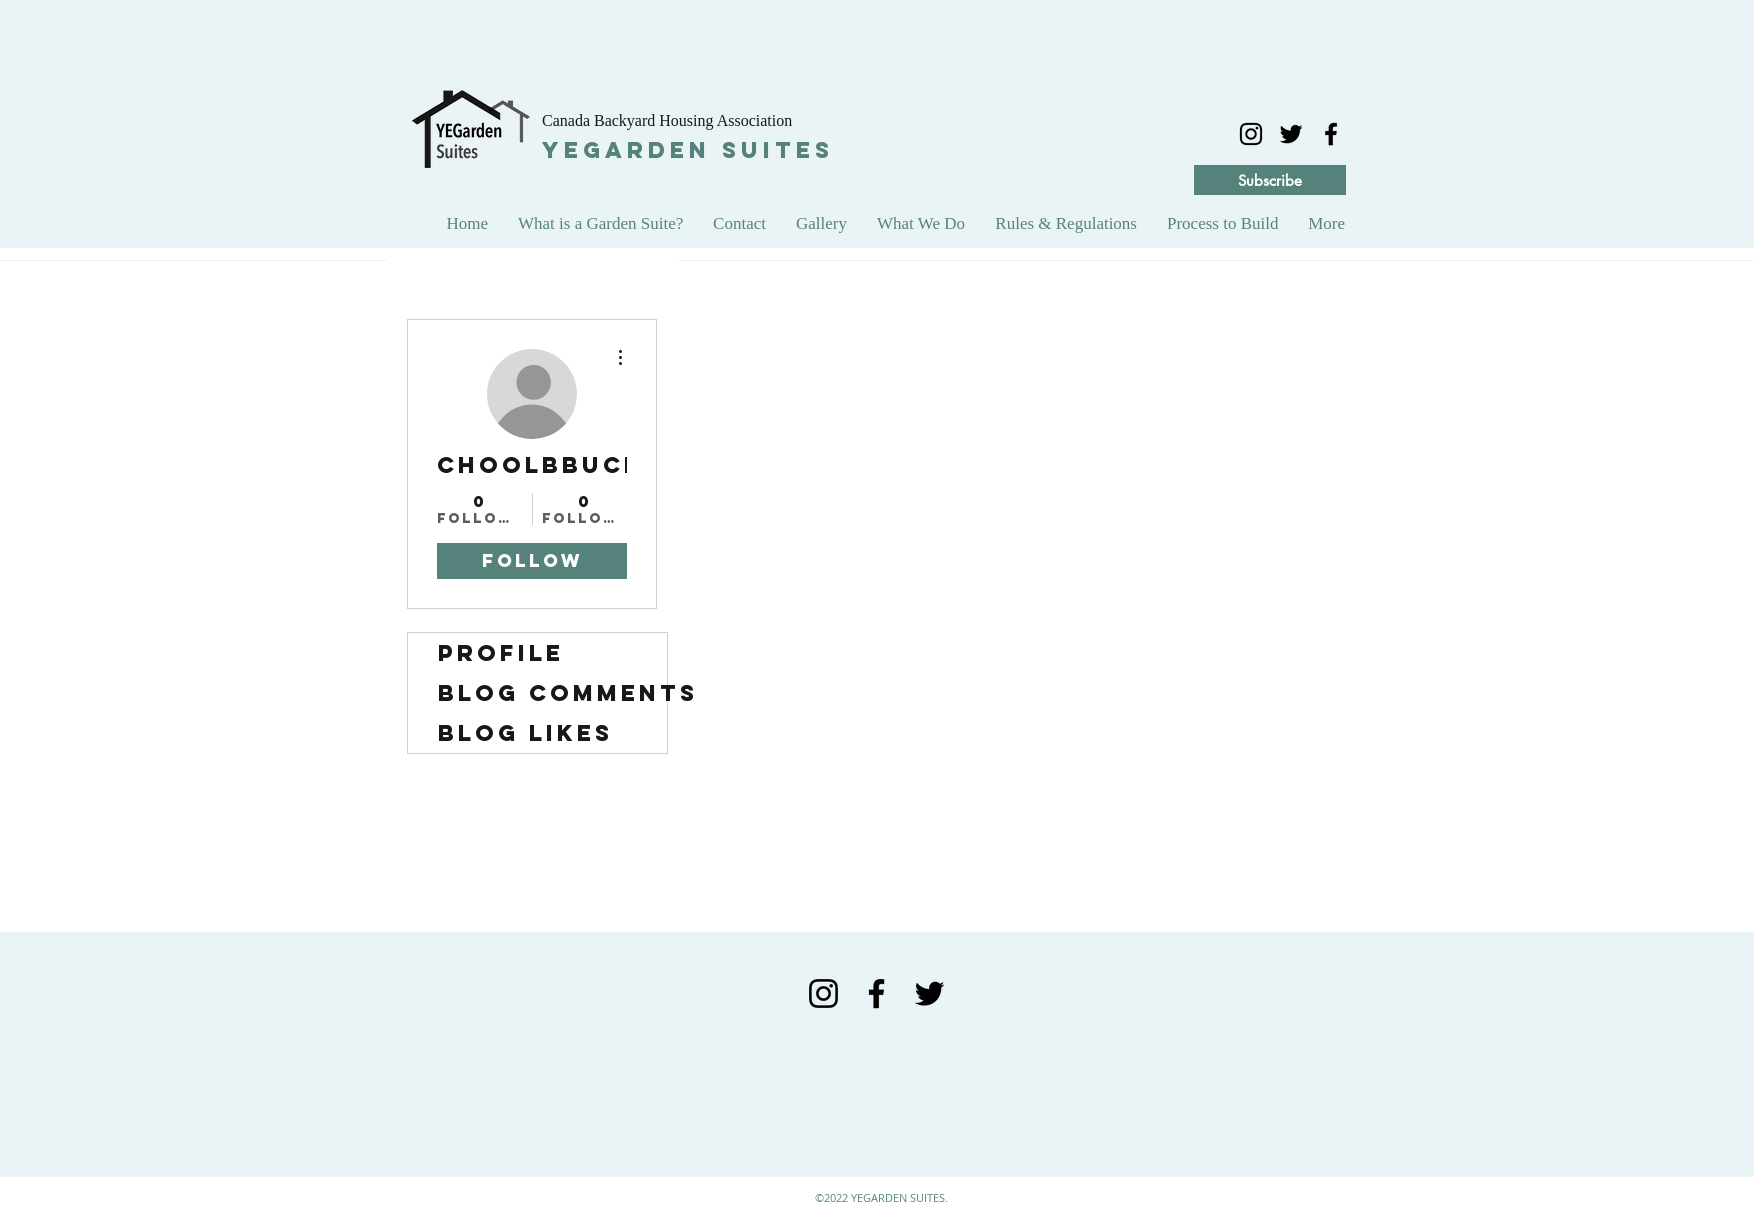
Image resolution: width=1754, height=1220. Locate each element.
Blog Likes (525, 733)
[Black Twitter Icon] (929, 993)
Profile (501, 653)
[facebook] (1331, 134)
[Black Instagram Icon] (1251, 134)
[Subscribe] (1270, 180)
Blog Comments (552, 693)
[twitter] (1291, 134)
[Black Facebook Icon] (876, 993)
